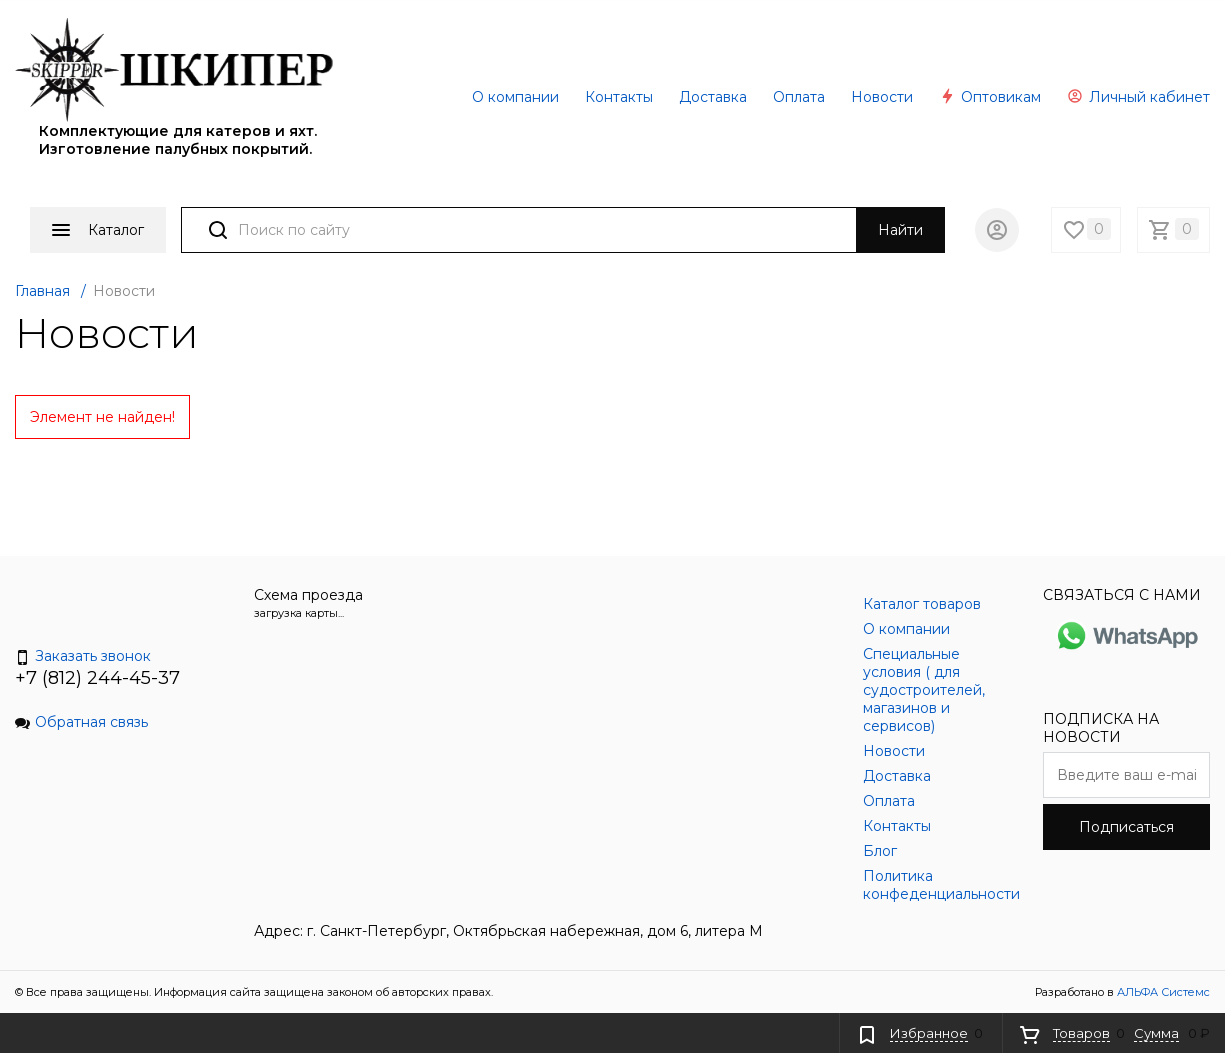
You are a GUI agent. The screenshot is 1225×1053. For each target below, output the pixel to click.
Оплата (799, 97)
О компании (515, 97)
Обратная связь (81, 722)
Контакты (619, 97)
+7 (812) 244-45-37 (97, 678)
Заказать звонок (83, 656)
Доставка (713, 97)
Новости (882, 97)
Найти (900, 230)
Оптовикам (990, 97)
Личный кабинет (1138, 97)
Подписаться (1126, 827)
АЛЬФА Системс (1162, 992)
